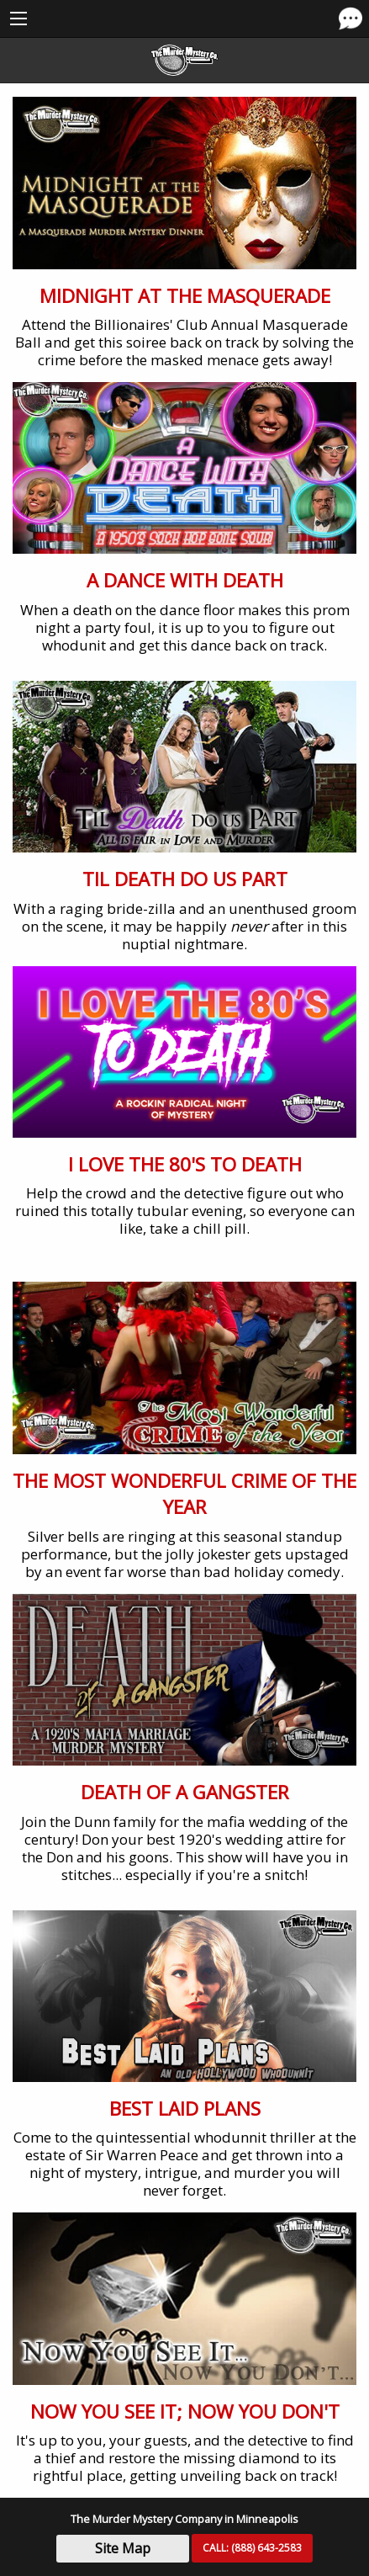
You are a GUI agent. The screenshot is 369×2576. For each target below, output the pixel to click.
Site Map (122, 2548)
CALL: (252, 2548)
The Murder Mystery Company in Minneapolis (184, 2518)
